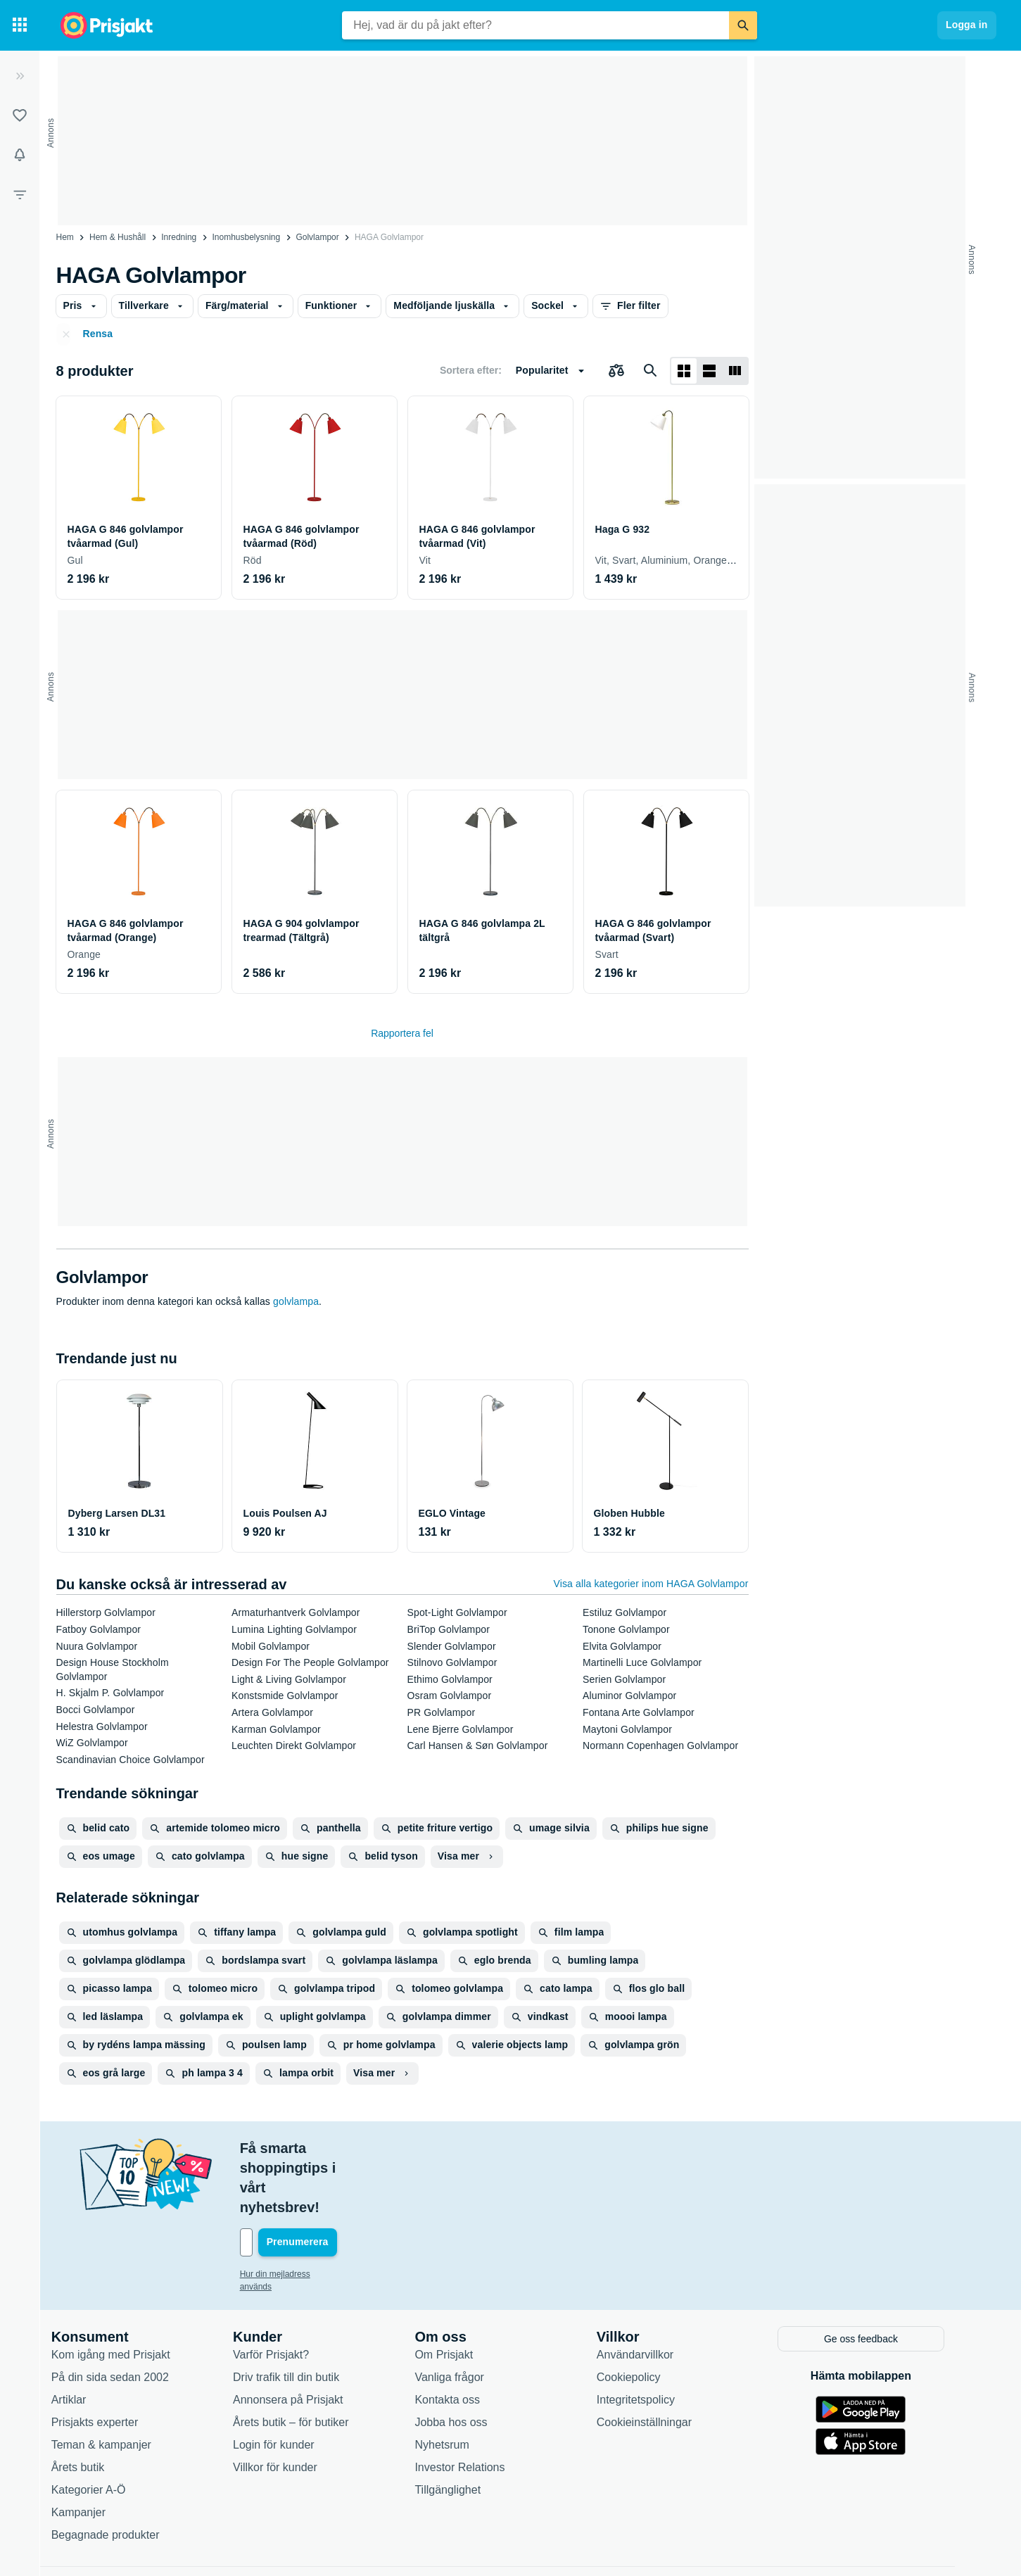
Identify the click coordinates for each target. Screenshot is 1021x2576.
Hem (65, 237)
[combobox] (535, 25)
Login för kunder (287, 2384)
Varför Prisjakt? (284, 2294)
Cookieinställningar (657, 2362)
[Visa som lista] (709, 371)
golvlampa (296, 1301)
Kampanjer (92, 2452)
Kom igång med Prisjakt (124, 2294)
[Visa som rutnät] (684, 371)
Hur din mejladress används (305, 2215)
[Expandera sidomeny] (20, 76)
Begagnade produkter (119, 2474)
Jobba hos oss (464, 2362)
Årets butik (91, 2407)
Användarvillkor (648, 2294)
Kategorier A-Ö (102, 2429)
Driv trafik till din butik (299, 2317)
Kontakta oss (460, 2339)
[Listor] (20, 115)
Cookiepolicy (642, 2317)
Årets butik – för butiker (304, 2362)
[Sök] (743, 25)
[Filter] (20, 194)
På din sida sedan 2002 (123, 2317)
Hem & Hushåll (117, 237)
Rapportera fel (402, 1033)
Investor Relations (473, 2407)
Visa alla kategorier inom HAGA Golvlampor (650, 1583)
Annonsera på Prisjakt (301, 2339)
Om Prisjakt (457, 2294)
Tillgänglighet (461, 2429)
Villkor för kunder (288, 2407)
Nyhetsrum (455, 2384)
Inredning (178, 237)
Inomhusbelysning (246, 237)
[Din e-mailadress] (344, 2183)
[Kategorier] (19, 25)
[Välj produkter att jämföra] (616, 371)
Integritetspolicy (649, 2339)
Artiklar (82, 2339)
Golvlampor (317, 237)
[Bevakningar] (20, 155)
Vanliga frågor (462, 2317)
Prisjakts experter (108, 2362)
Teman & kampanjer (115, 2384)
